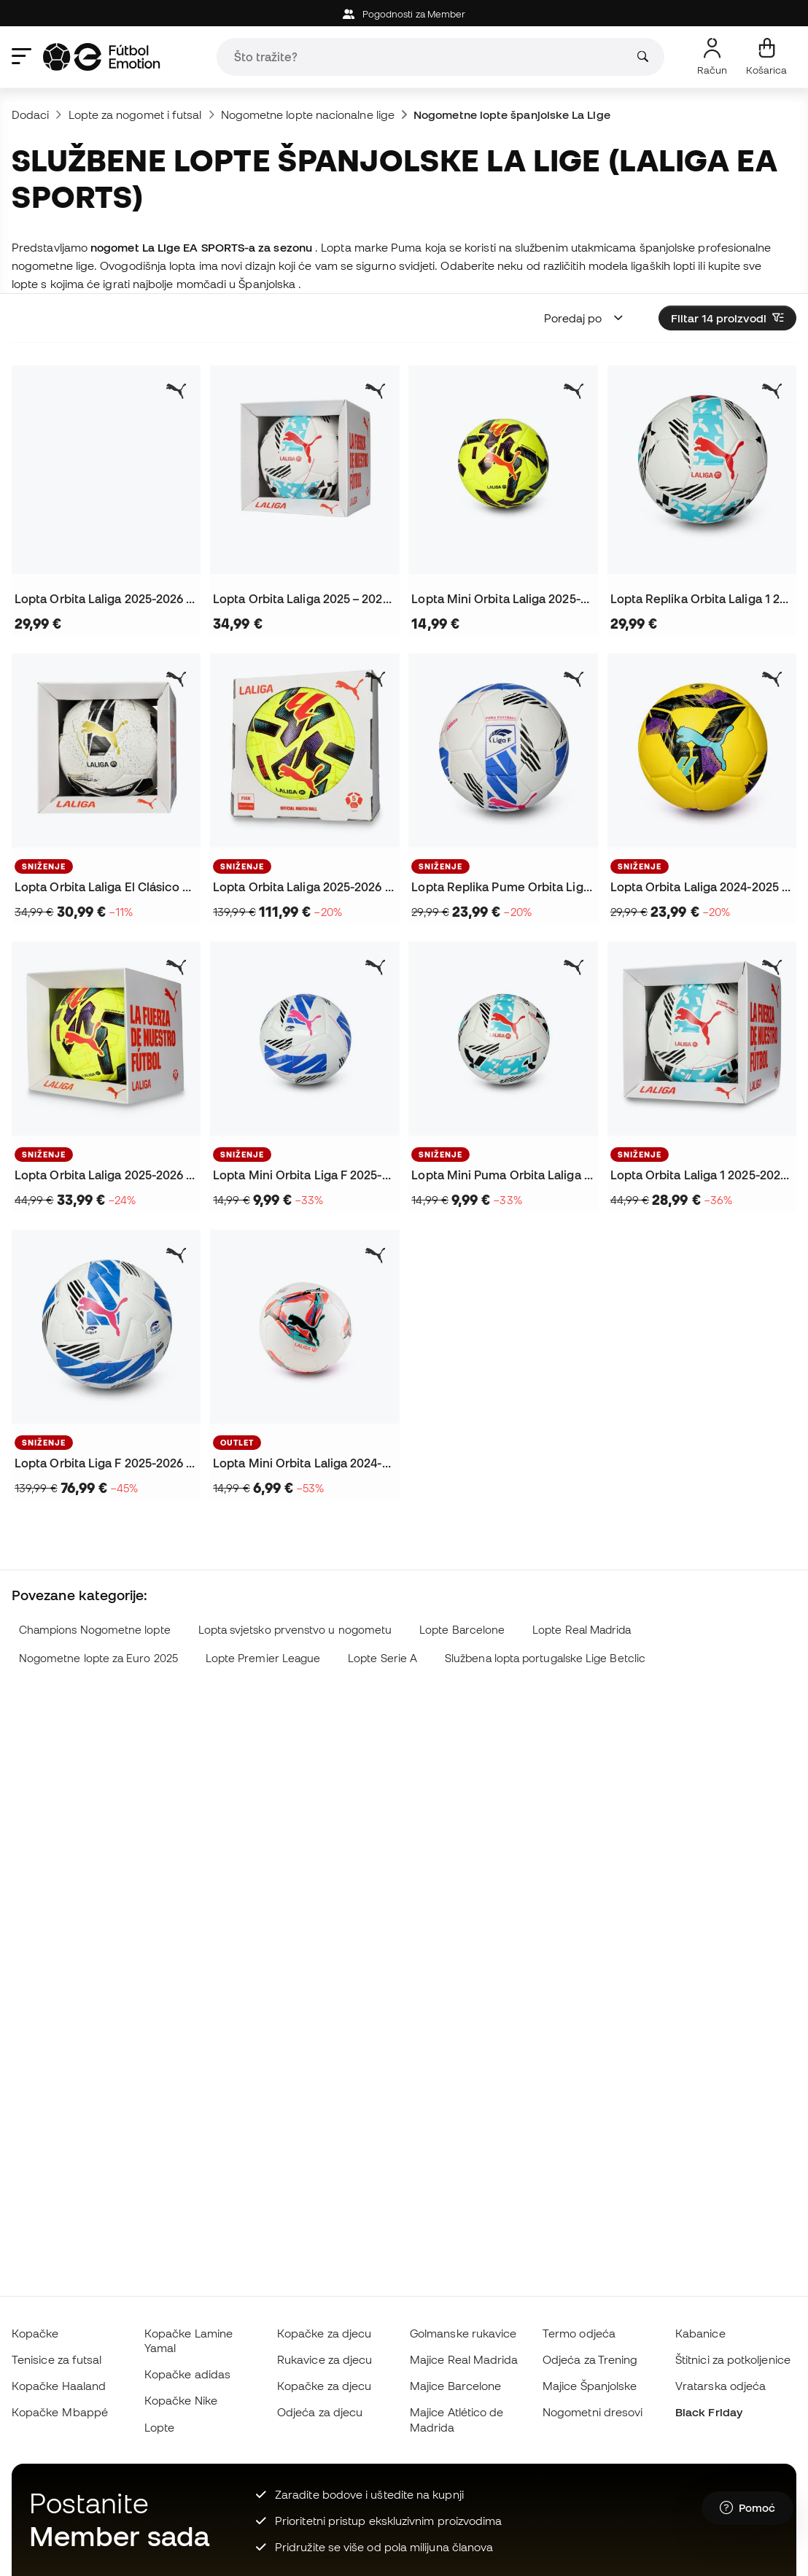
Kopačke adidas (187, 2374)
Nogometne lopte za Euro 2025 (98, 1658)
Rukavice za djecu (324, 2359)
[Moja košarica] (766, 57)
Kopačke (35, 2333)
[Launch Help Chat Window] (747, 2508)
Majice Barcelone (455, 2385)
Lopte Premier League (263, 1658)
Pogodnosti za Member (404, 14)
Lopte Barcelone (462, 1629)
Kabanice (700, 2333)
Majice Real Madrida (464, 2359)
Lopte (159, 2427)
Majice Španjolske (590, 2385)
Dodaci (30, 114)
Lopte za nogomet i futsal (135, 114)
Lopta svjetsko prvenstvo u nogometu (295, 1629)
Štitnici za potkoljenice (732, 2359)
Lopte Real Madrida (581, 1629)
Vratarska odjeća (720, 2385)
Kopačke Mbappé (60, 2411)
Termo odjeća (579, 2333)
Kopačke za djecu (324, 2333)
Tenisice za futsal (56, 2359)
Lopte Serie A (382, 1658)
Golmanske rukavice (463, 2333)
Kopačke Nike (180, 2400)
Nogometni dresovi (592, 2411)
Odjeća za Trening (590, 2359)
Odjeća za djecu (319, 2411)
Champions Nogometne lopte (95, 1629)
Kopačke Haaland (59, 2385)
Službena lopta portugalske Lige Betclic (545, 1658)
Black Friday (708, 2411)
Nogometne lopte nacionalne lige (308, 114)
